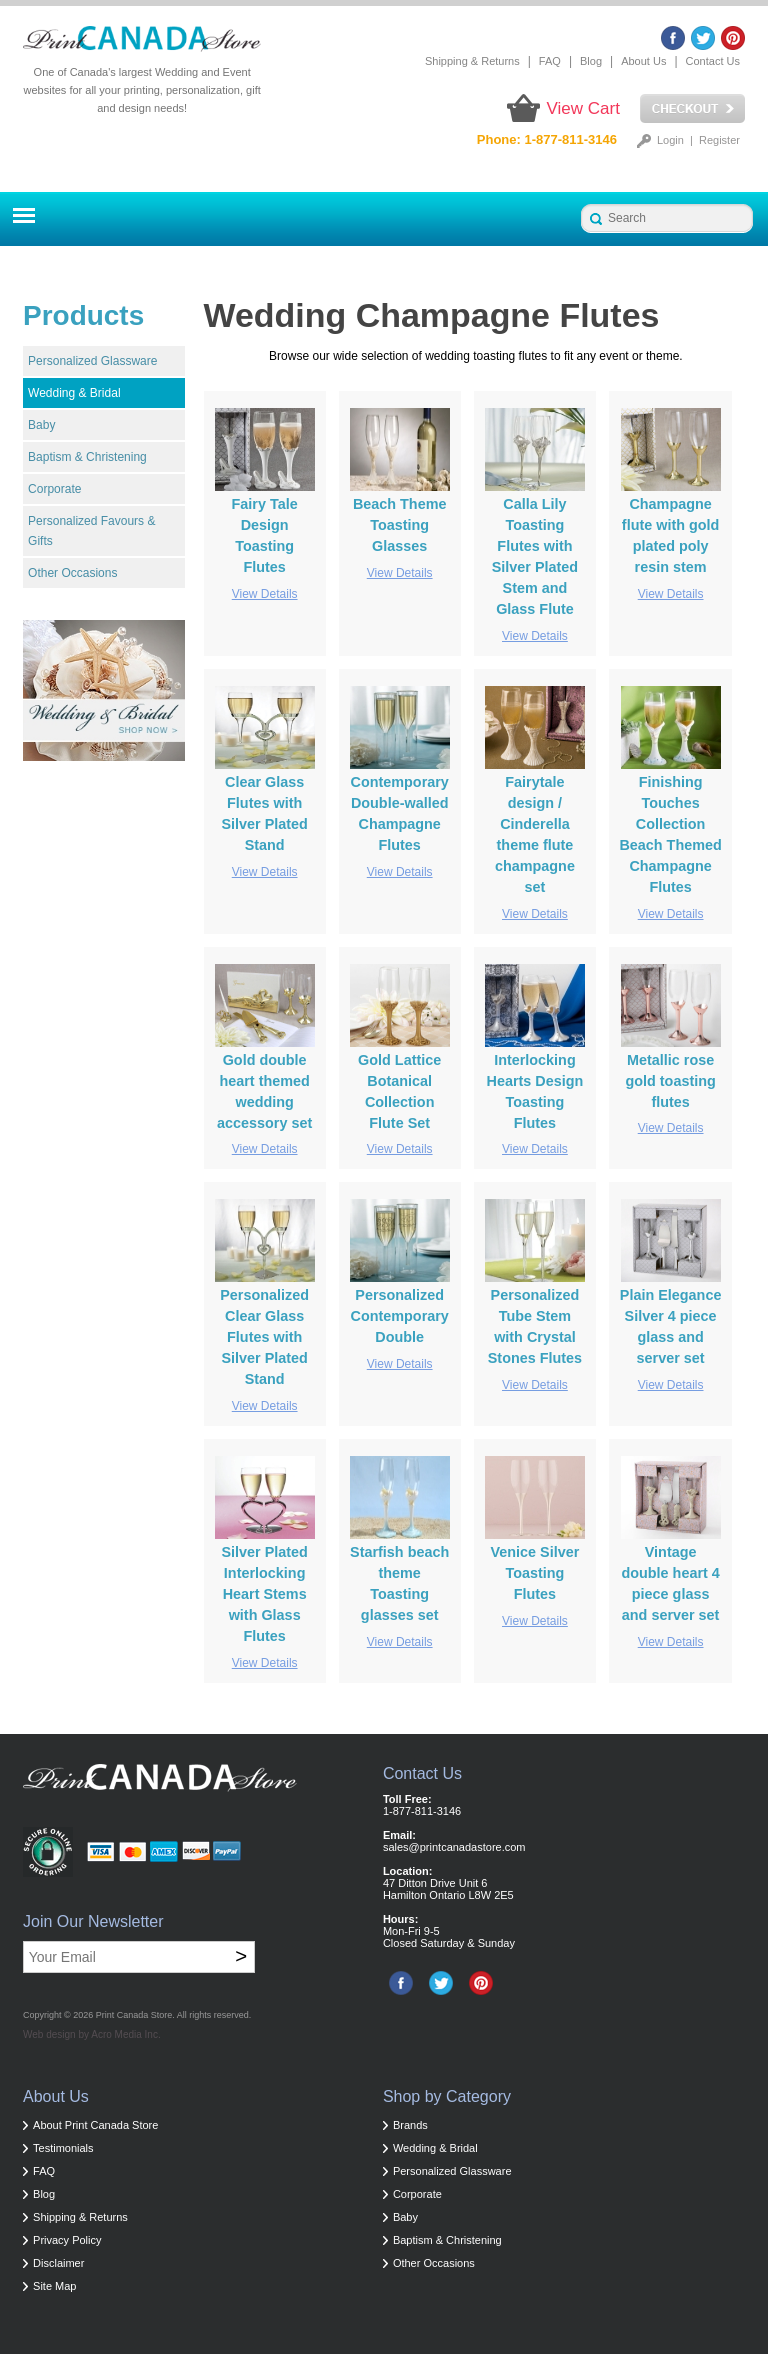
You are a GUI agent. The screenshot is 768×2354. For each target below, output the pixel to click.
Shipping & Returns (472, 61)
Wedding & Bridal (74, 393)
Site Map (54, 2286)
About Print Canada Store (95, 2125)
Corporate (54, 489)
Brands (410, 2125)
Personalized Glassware (92, 361)
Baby (41, 425)
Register (719, 140)
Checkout (692, 109)
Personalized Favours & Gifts (91, 531)
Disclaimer (58, 2263)
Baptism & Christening (87, 457)
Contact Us (713, 61)
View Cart (583, 108)
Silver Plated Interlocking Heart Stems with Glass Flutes (264, 1594)
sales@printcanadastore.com (454, 1847)
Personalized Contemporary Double (399, 1316)
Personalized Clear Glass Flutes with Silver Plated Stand (264, 1337)
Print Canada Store (134, 2015)
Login (670, 140)
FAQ (550, 61)
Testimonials (63, 2148)
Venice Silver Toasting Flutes (535, 1573)
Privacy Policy (67, 2240)
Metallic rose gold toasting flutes (670, 1081)
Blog (591, 61)
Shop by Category (447, 2096)
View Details (265, 594)
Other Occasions (72, 573)
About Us (643, 61)
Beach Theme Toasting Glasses (400, 525)
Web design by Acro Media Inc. (92, 2034)
